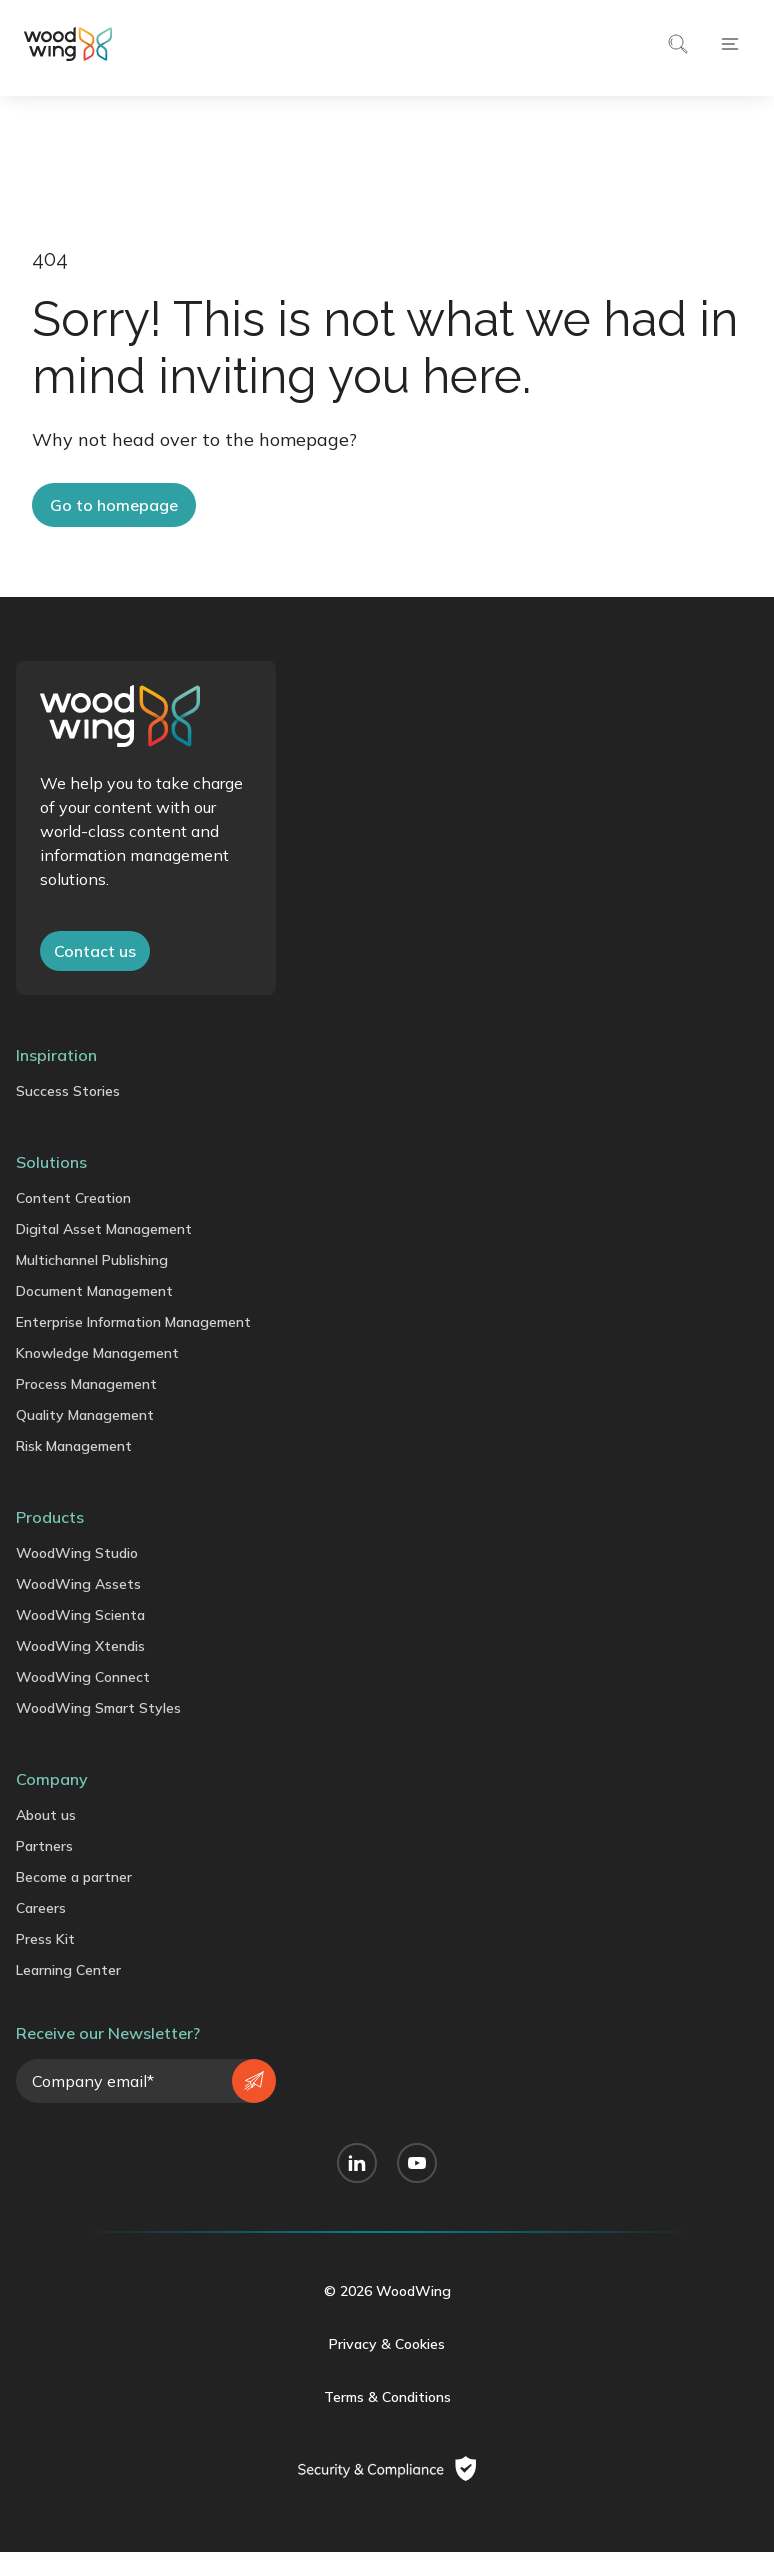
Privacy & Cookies (387, 2344)
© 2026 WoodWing (387, 2291)
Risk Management (74, 1446)
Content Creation (73, 1198)
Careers (41, 1908)
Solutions (51, 1162)
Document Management (94, 1291)
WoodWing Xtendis (80, 1646)
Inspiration (56, 1055)
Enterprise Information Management (133, 1322)
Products (50, 1517)
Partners (44, 1846)
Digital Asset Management (104, 1229)
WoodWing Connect (83, 1677)
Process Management (86, 1384)
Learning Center (68, 1970)
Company (52, 1779)
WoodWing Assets (78, 1584)
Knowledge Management (97, 1353)
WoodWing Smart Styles (98, 1708)
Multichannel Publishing (92, 1260)
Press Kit (45, 1939)
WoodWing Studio (77, 1553)
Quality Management (85, 1415)
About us (46, 1815)
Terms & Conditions (387, 2397)
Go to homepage (114, 505)
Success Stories (68, 1091)
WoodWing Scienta (80, 1615)
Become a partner (74, 1877)
